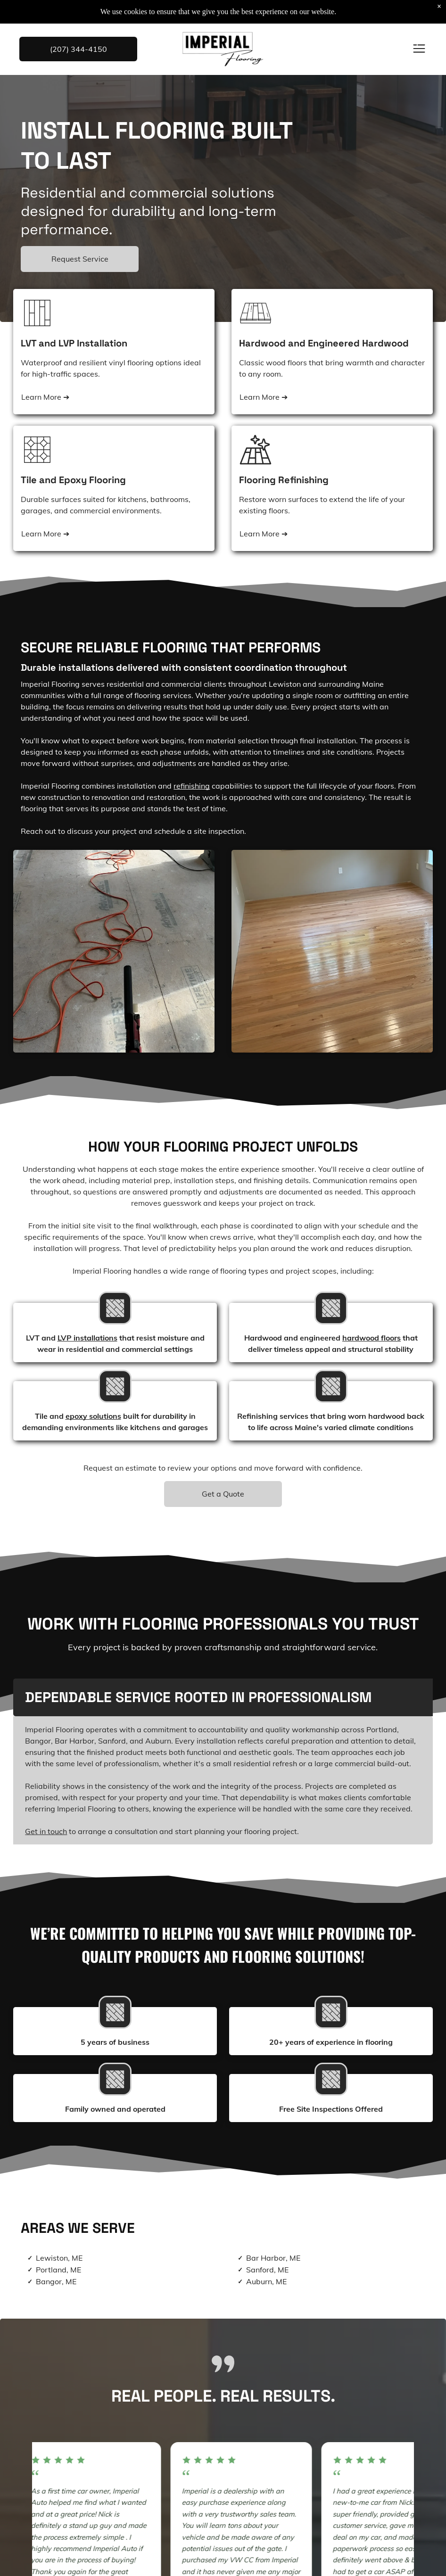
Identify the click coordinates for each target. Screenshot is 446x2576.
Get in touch (46, 1831)
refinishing (191, 785)
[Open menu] (419, 49)
